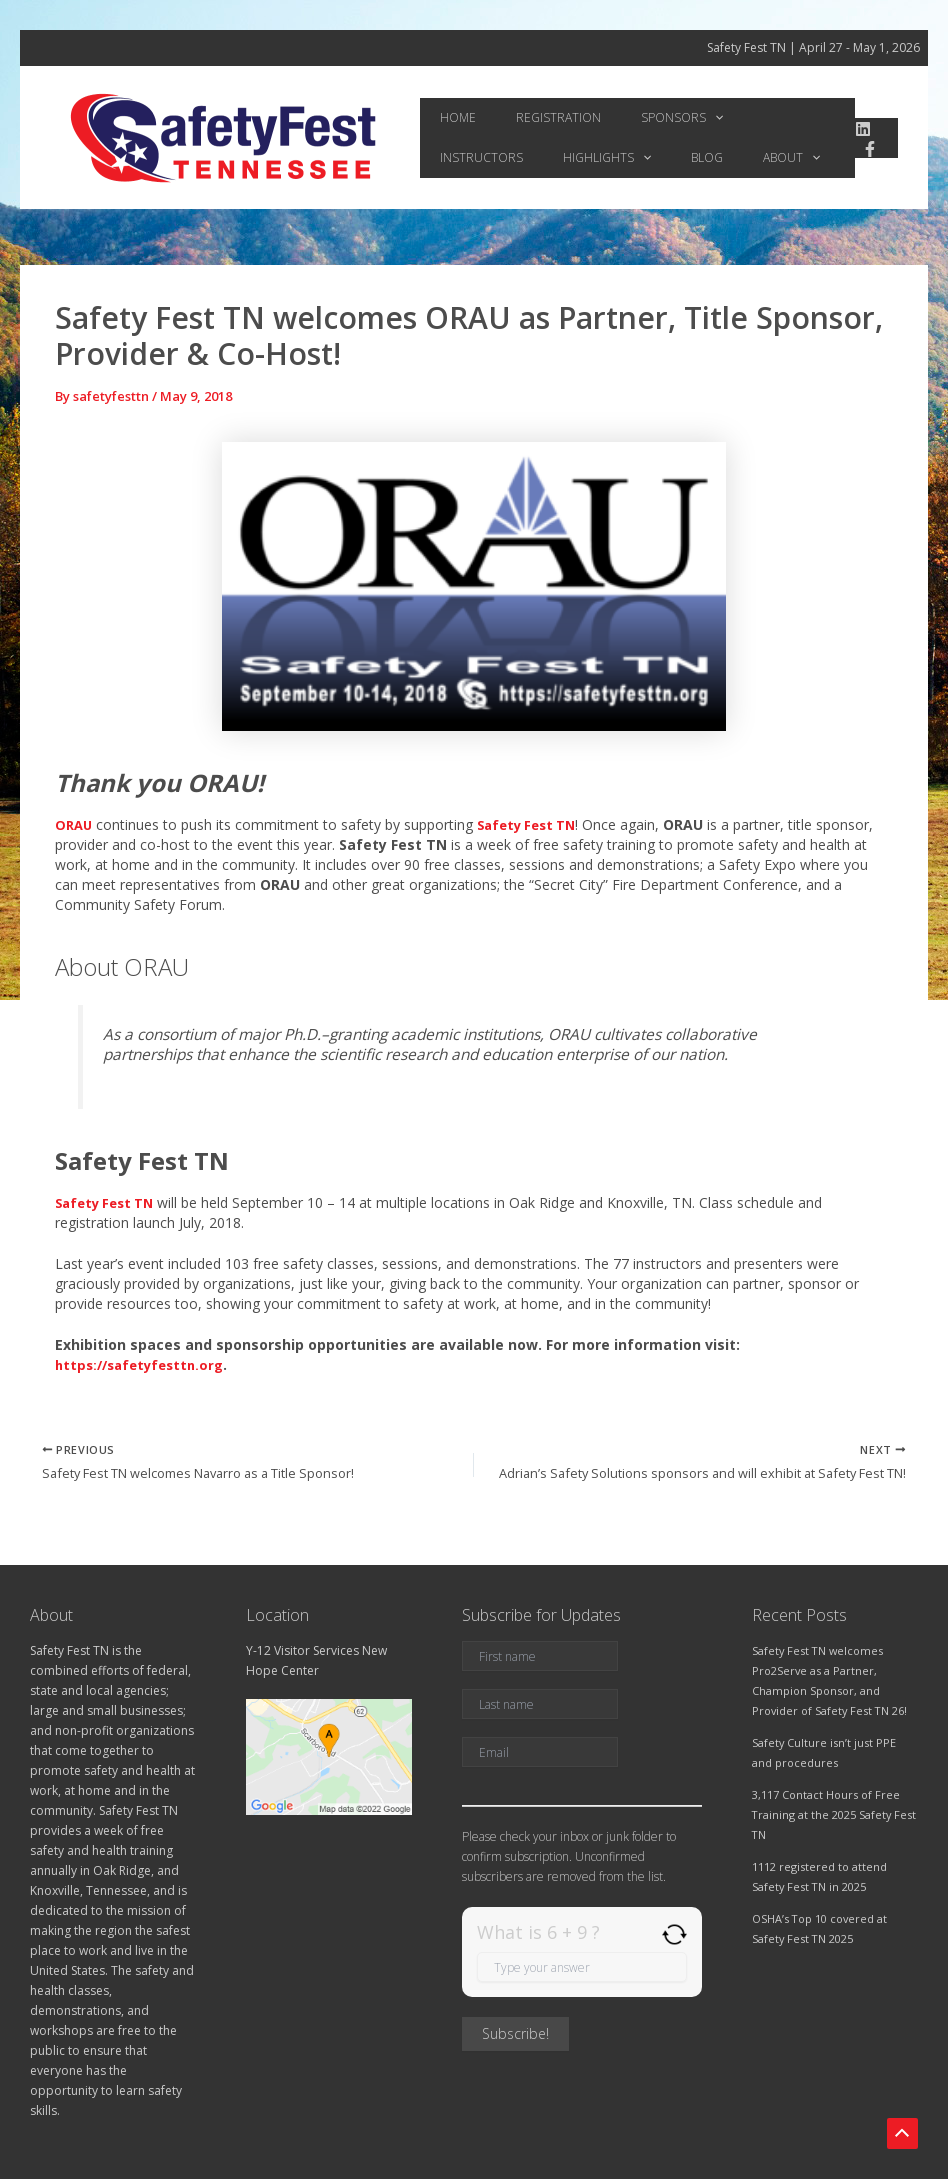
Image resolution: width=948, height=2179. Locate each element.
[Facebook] (864, 149)
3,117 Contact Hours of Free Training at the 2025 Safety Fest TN (831, 1814)
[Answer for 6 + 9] (582, 1967)
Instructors (720, 117)
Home (446, 117)
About (608, 158)
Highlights (472, 158)
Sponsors (622, 118)
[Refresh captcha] (674, 1934)
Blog (548, 157)
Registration (522, 117)
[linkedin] (856, 129)
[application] (654, 118)
